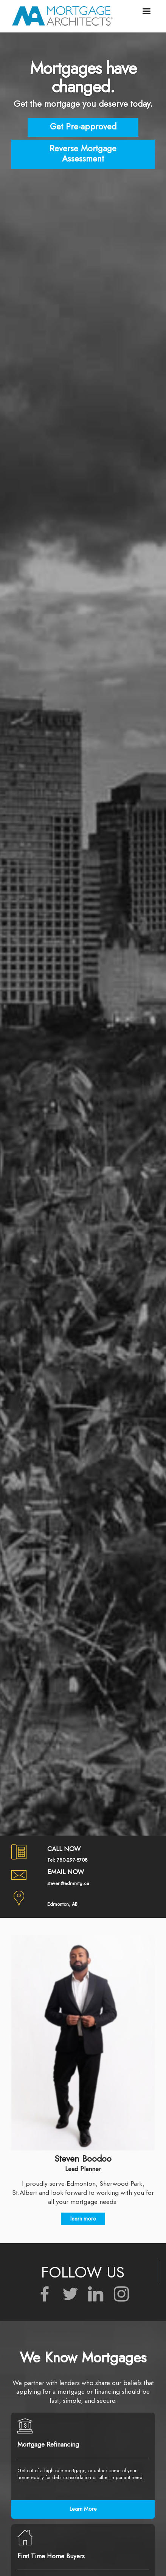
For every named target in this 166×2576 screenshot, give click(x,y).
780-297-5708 (72, 1860)
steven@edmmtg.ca (68, 1883)
